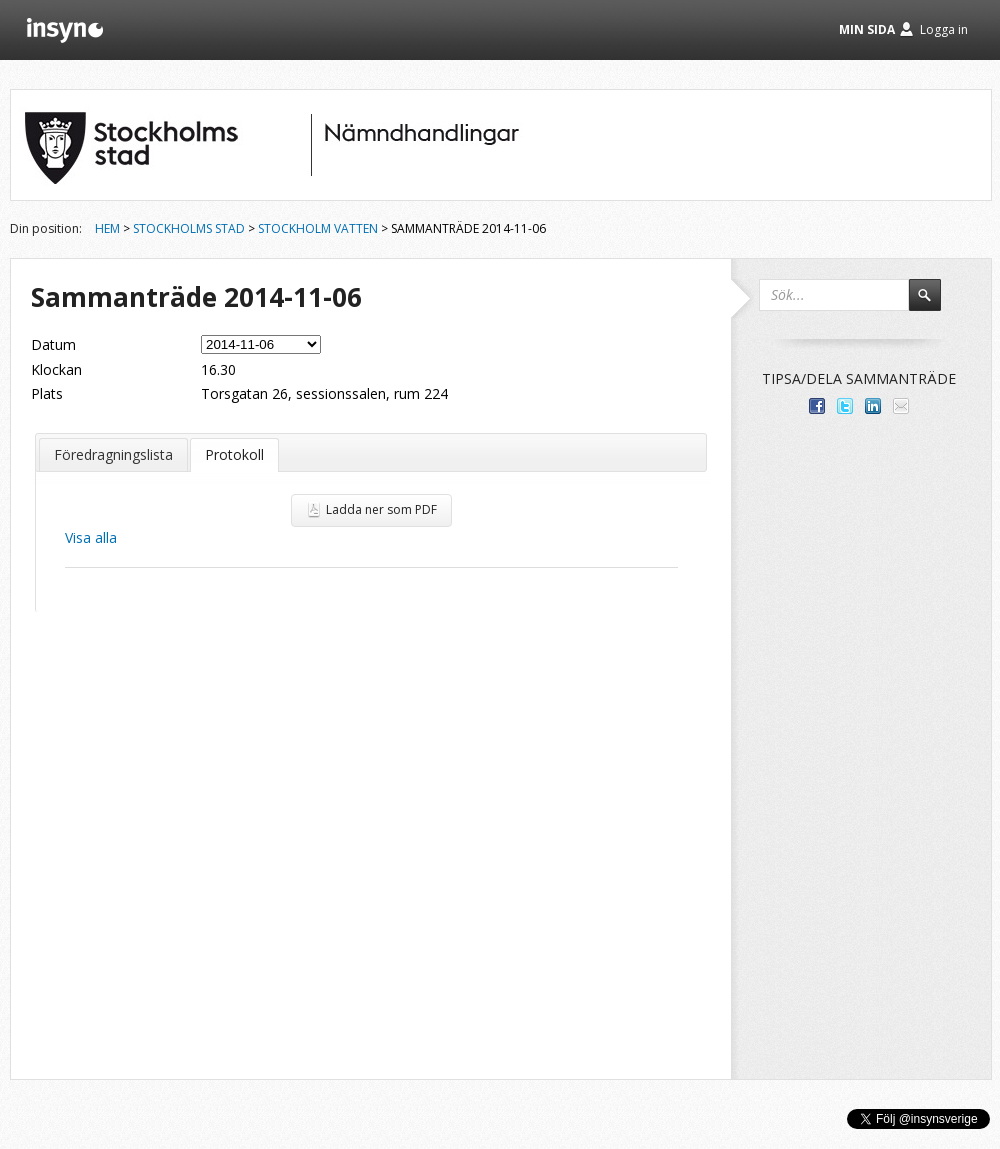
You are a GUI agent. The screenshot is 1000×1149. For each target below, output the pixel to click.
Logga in (944, 29)
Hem (107, 228)
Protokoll (234, 454)
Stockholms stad (189, 228)
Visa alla (91, 537)
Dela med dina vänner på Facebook (817, 406)
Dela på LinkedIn (873, 406)
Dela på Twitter (845, 406)
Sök (934, 304)
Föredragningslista (113, 454)
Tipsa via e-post (901, 406)
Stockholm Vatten (318, 228)
